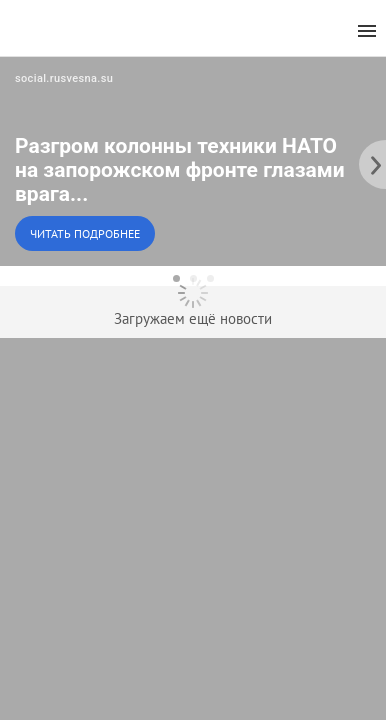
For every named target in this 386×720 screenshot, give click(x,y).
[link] (193, 161)
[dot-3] (210, 278)
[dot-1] (176, 278)
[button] (193, 161)
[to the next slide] (371, 161)
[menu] (367, 31)
